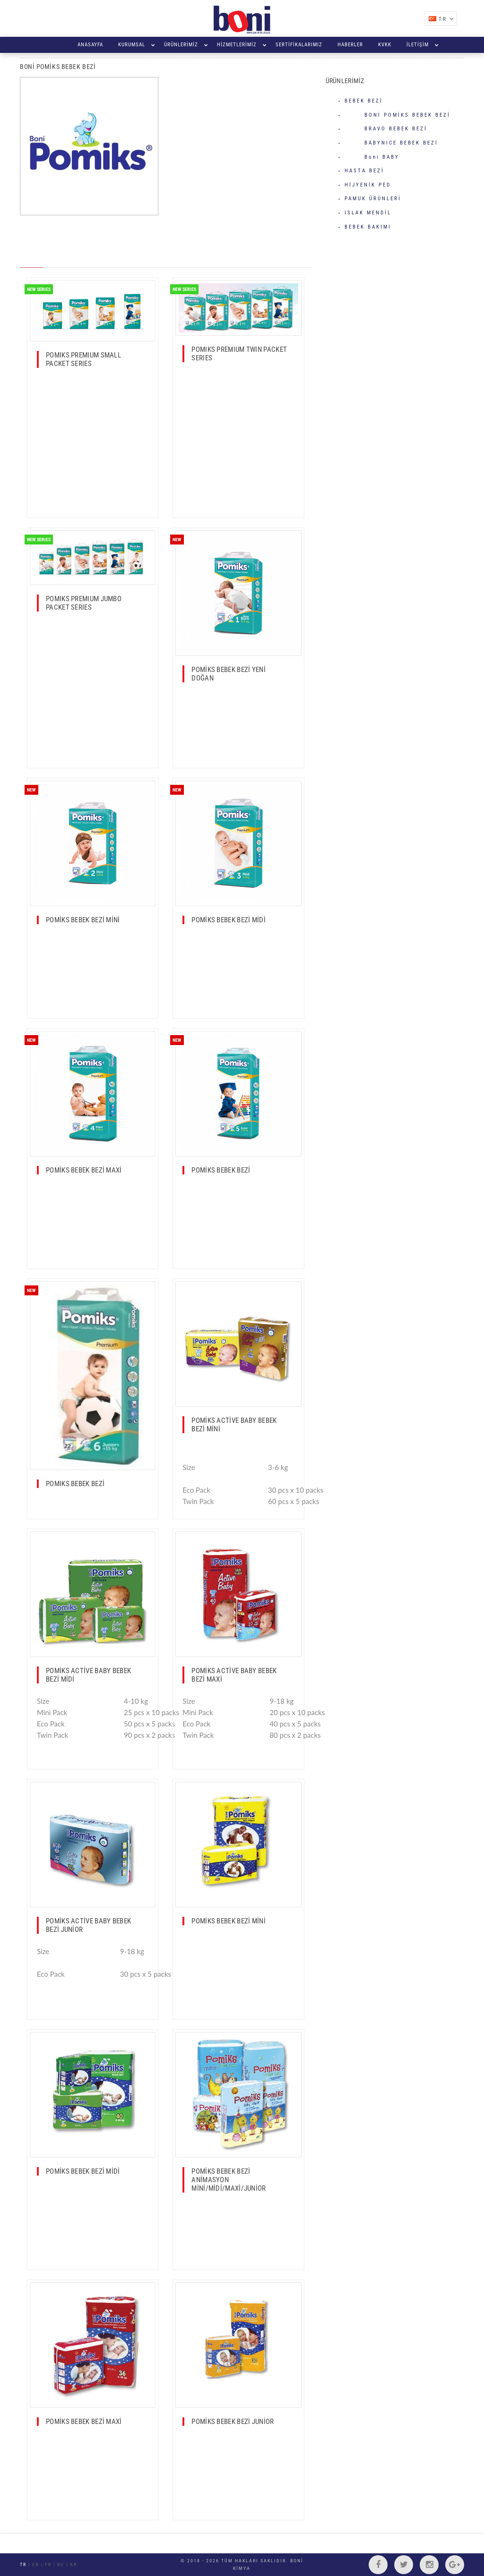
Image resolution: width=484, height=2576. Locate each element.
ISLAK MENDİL (368, 213)
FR (48, 2564)
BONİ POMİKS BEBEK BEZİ (397, 115)
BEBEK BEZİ (364, 101)
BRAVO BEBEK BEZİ (386, 129)
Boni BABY (372, 157)
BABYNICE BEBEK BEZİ (391, 143)
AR (73, 2564)
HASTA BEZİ (364, 171)
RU (60, 2564)
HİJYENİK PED (368, 185)
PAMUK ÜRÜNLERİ (373, 199)
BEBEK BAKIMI (368, 227)
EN (35, 2564)
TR (446, 19)
